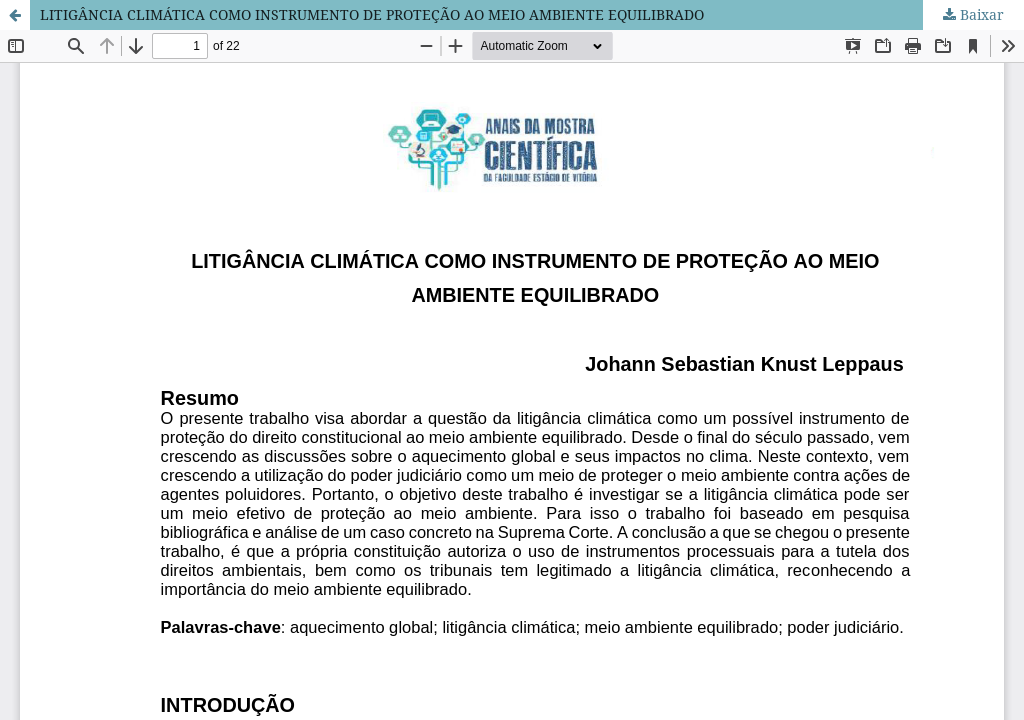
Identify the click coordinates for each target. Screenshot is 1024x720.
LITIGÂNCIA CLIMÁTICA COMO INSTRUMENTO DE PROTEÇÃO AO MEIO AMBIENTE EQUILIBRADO (372, 14)
